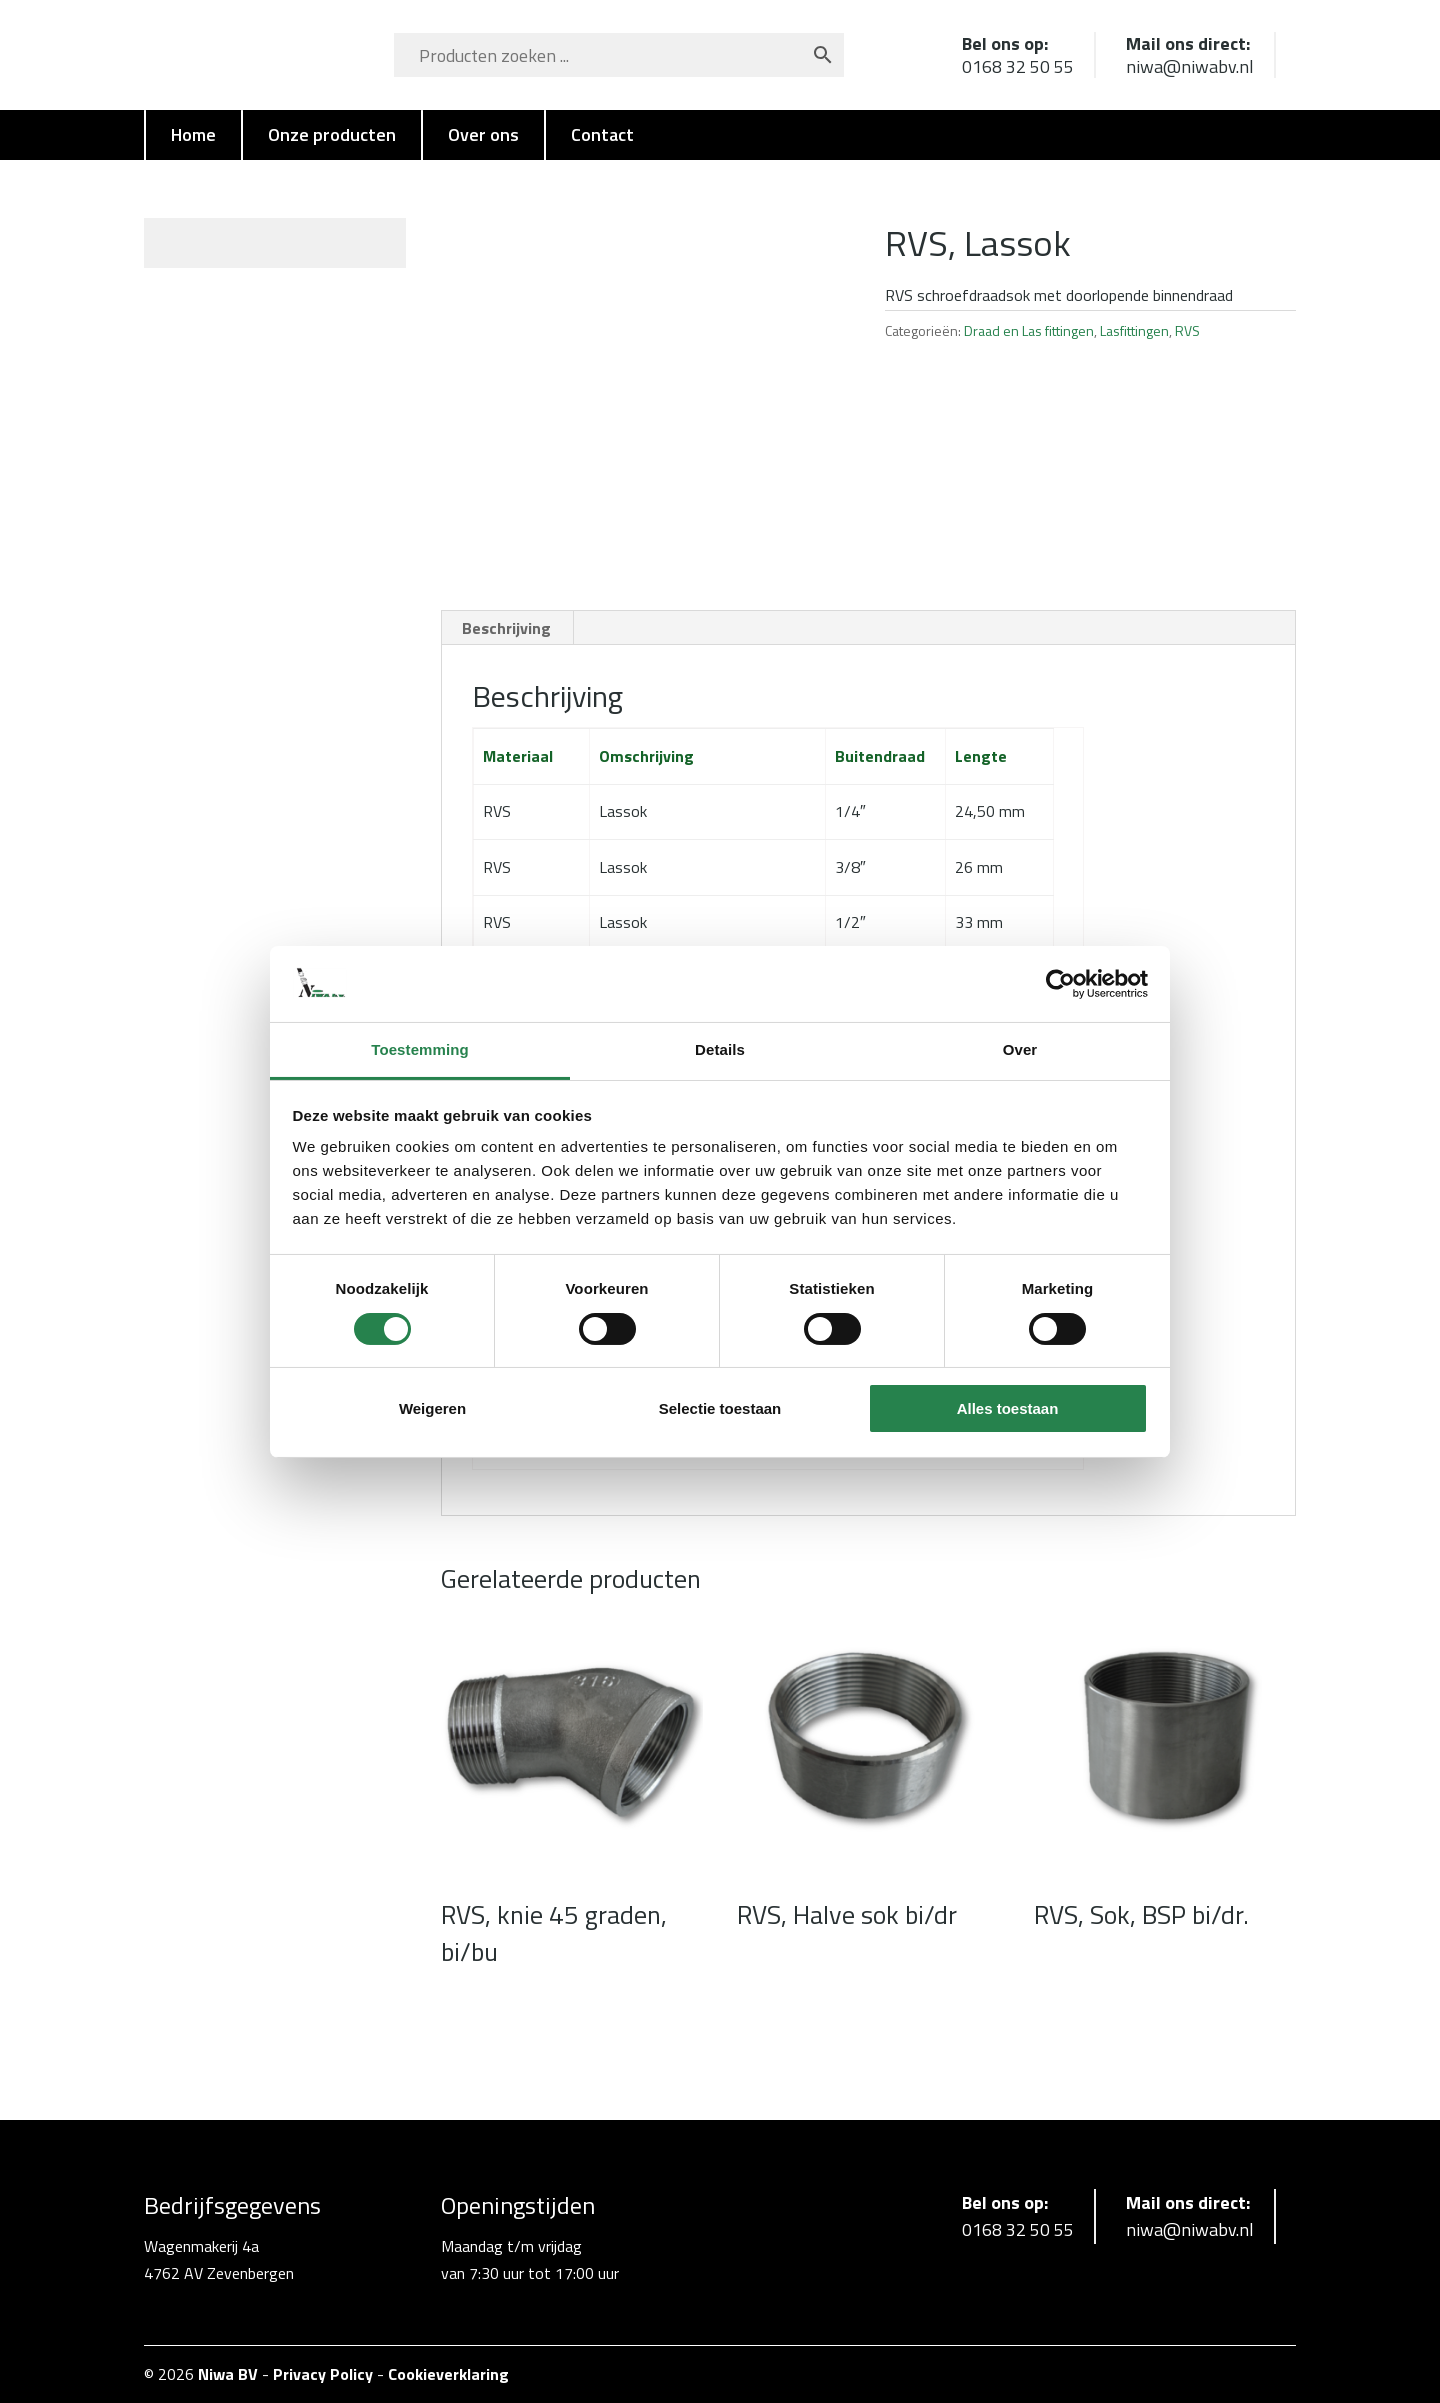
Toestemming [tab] (420, 1049)
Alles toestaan (1008, 1408)
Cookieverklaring (448, 2374)
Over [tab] (1020, 1049)
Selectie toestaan (720, 1408)
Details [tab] (720, 1049)
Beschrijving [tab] (506, 628)
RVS (1187, 330)
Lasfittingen (1134, 330)
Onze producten (332, 134)
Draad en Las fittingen (1029, 330)
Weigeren (432, 1408)
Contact (602, 134)
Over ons (483, 134)
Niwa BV (228, 2374)
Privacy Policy (323, 2374)
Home (193, 134)
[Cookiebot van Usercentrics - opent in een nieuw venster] (1060, 984)
